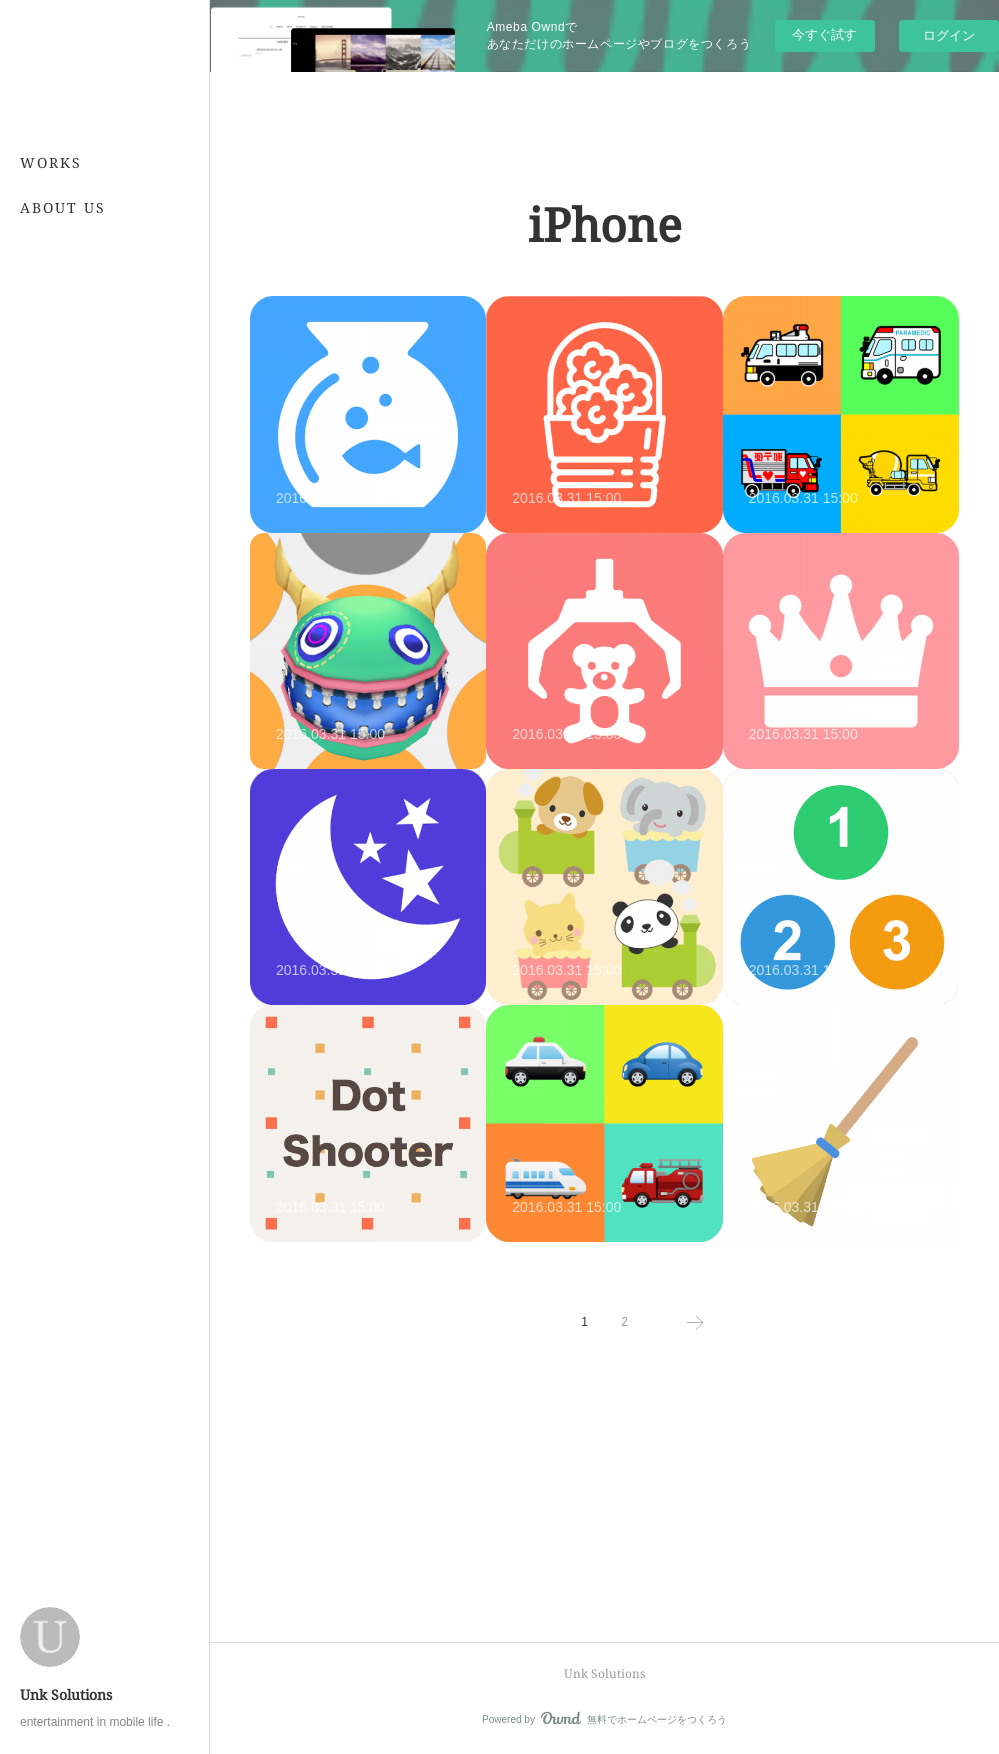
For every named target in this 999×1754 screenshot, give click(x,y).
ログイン (949, 35)
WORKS (51, 162)
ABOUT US (63, 207)
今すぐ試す (824, 34)
